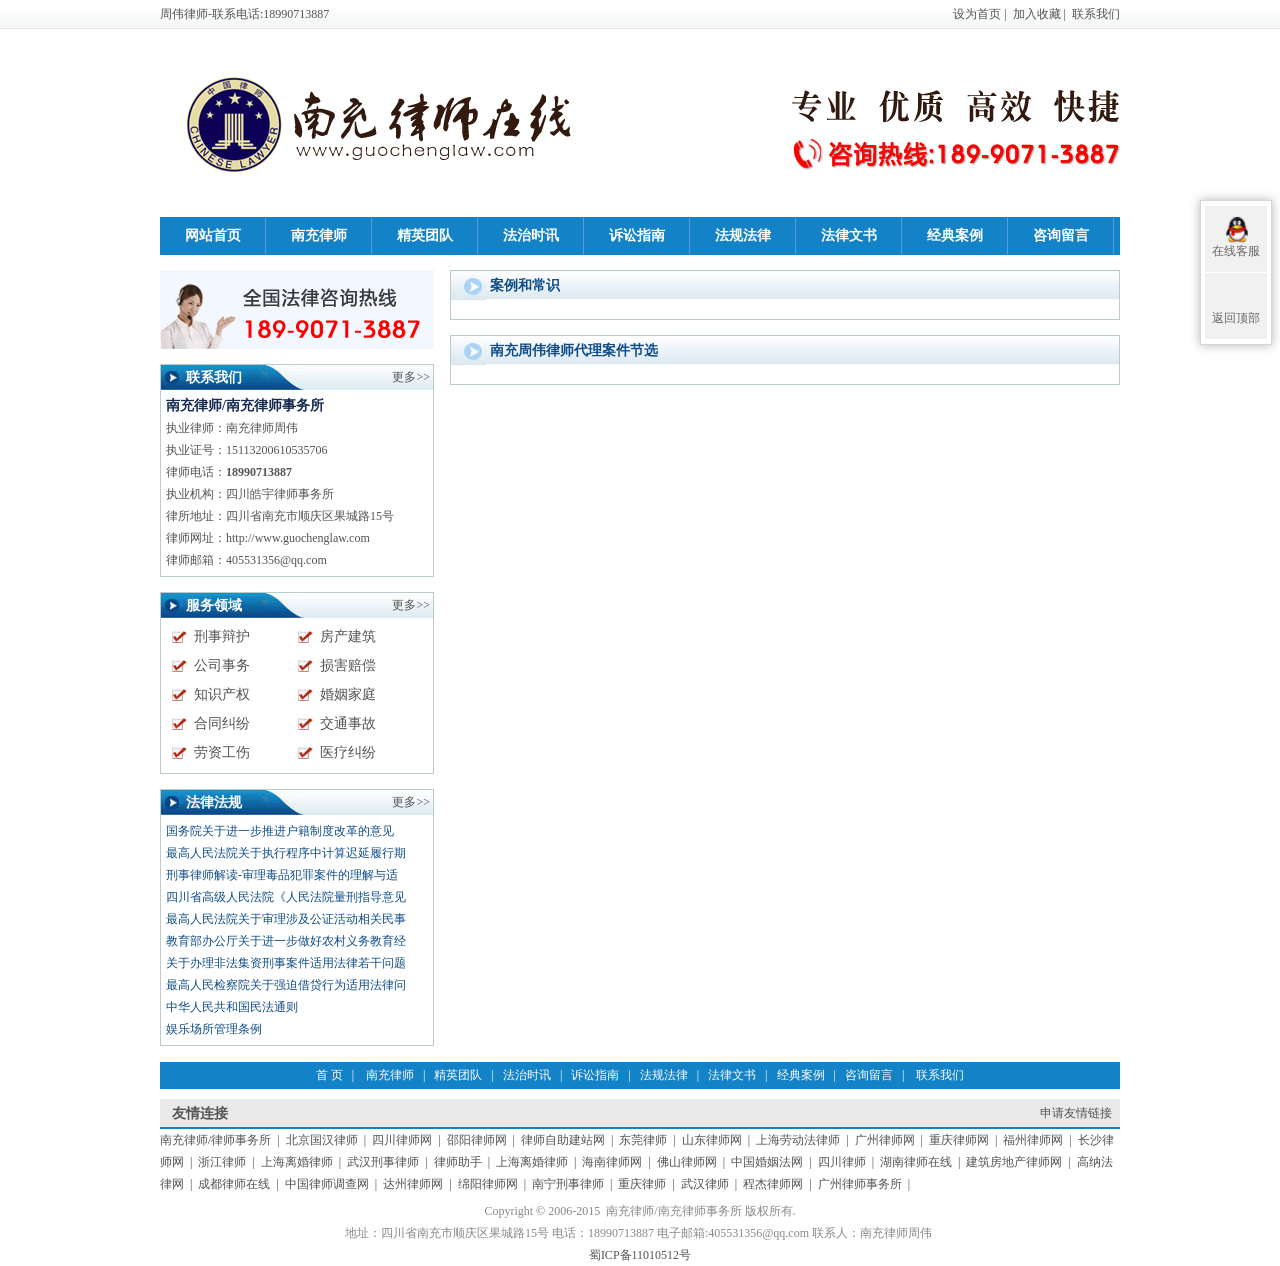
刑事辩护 (222, 636)
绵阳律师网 (488, 1184)
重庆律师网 (959, 1140)
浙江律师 (222, 1162)
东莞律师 (643, 1140)
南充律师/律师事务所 (215, 1140)
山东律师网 (712, 1140)
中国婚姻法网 (767, 1162)
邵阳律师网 (477, 1140)
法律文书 (732, 1075)
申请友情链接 (1076, 1113)
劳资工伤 (222, 752)
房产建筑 (348, 636)
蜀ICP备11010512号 (640, 1255)
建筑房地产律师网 (1014, 1162)
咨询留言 (869, 1075)
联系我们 (1096, 14)
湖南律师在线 (916, 1162)
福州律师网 (1033, 1140)
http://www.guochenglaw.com (298, 538)
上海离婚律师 (297, 1162)
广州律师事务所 (860, 1184)
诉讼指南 (595, 1075)
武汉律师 (705, 1184)
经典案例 (801, 1075)
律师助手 (458, 1162)
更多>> (411, 802)
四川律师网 (402, 1140)
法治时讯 (527, 1075)
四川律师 (842, 1162)
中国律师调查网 (327, 1184)
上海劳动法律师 (798, 1140)
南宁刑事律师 (568, 1184)
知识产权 (222, 694)
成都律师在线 (234, 1184)
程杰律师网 (773, 1184)
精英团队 (458, 1075)
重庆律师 (642, 1184)
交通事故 (348, 723)
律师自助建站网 (563, 1140)
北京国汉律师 (322, 1140)
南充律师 (390, 1075)
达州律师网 (413, 1184)
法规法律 (664, 1075)
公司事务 (222, 665)
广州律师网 (885, 1140)
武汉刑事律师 (383, 1162)
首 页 (329, 1075)
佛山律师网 (687, 1162)
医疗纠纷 (348, 752)
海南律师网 (612, 1162)
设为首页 (977, 14)
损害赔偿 (348, 665)
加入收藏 (1037, 14)
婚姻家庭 (348, 694)
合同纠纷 (222, 723)
